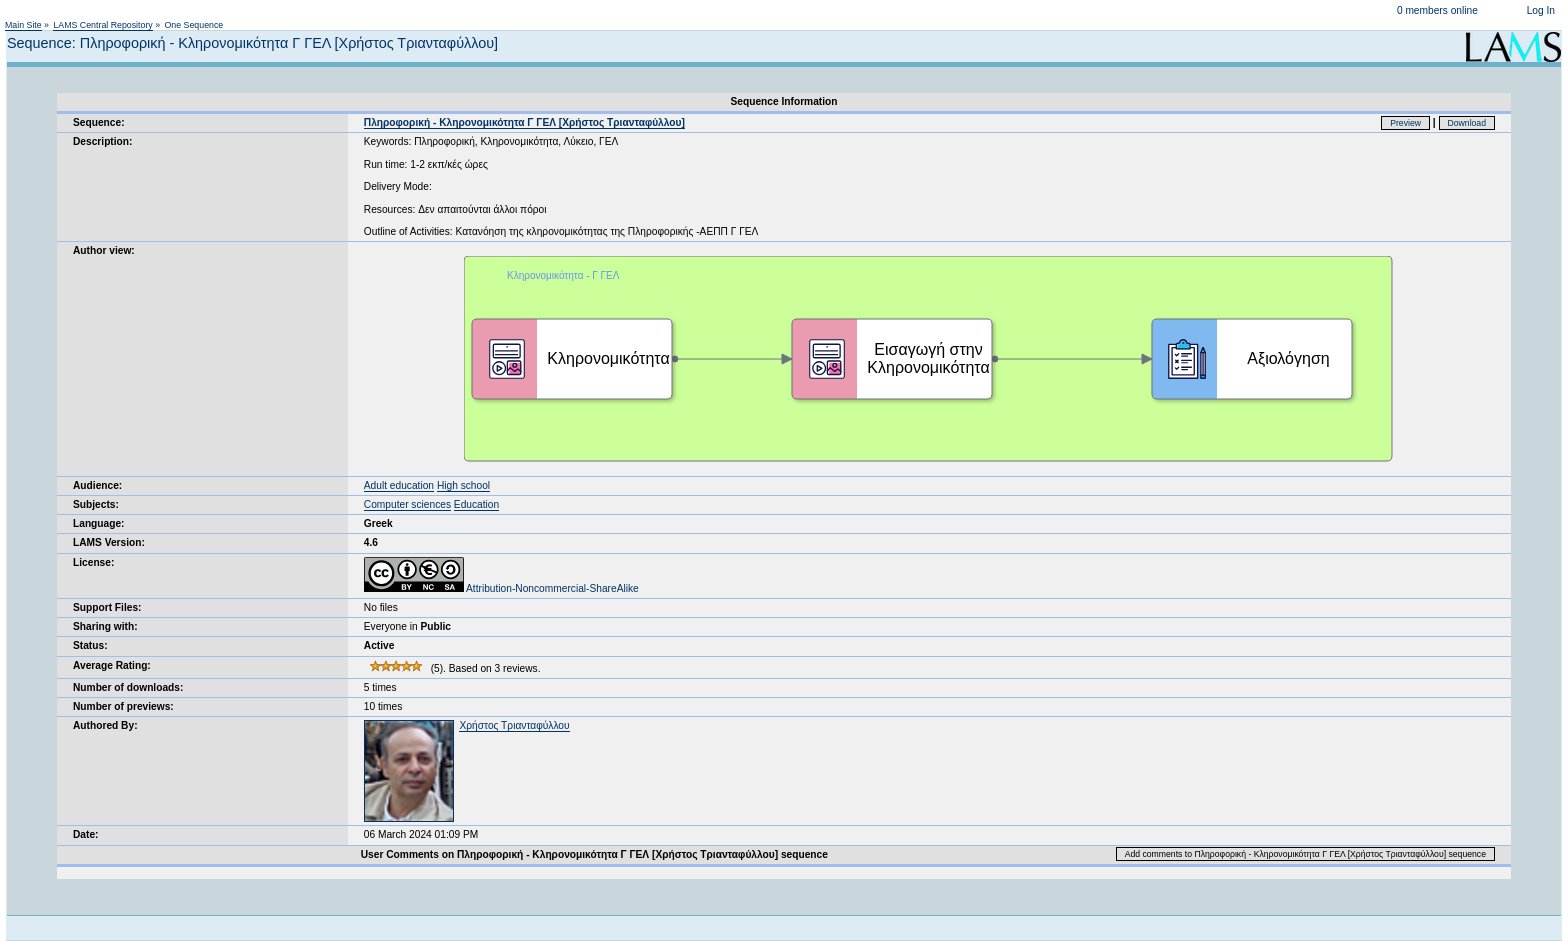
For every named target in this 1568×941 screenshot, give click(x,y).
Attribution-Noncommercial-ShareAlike (501, 588)
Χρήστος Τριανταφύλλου (514, 725)
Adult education (399, 485)
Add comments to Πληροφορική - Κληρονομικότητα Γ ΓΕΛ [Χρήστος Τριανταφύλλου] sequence (1305, 854)
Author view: (104, 250)
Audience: (97, 485)
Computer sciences (407, 504)
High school (463, 485)
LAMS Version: (109, 542)
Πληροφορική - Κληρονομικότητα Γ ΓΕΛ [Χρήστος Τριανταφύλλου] (524, 122)
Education (476, 504)
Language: (99, 523)
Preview (1405, 123)
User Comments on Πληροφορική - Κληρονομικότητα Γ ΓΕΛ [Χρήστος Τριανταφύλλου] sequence (594, 854)
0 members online (1437, 10)
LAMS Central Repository (102, 25)
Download (1467, 123)
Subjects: (96, 504)
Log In (1541, 10)
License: (93, 562)
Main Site (23, 25)
